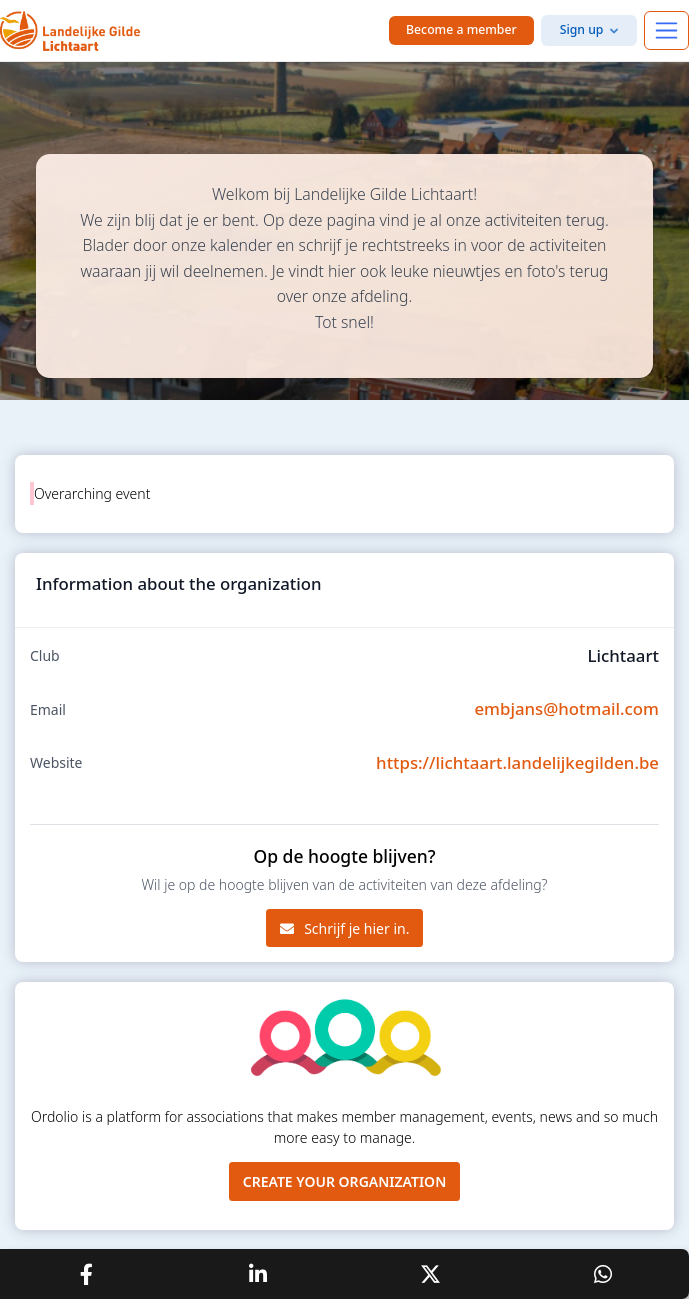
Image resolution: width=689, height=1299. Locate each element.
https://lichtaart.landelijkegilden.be (517, 762)
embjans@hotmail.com (566, 708)
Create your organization (345, 1181)
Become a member (461, 29)
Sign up (582, 29)
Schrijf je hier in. (345, 928)
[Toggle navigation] (666, 30)
